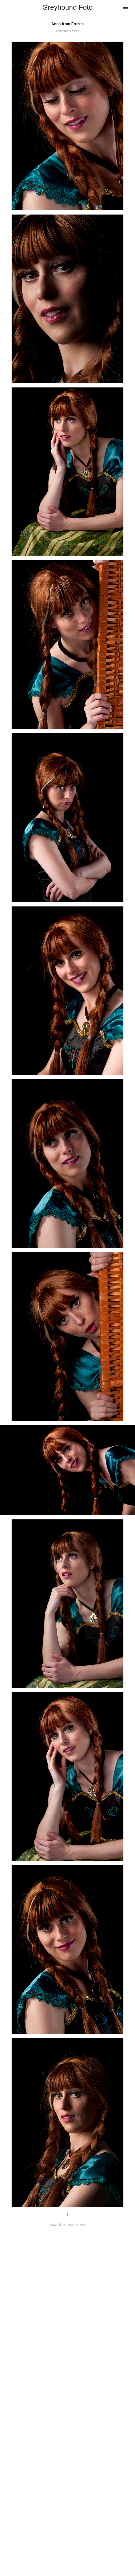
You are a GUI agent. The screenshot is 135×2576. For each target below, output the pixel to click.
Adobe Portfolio (75, 2224)
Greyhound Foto (67, 7)
